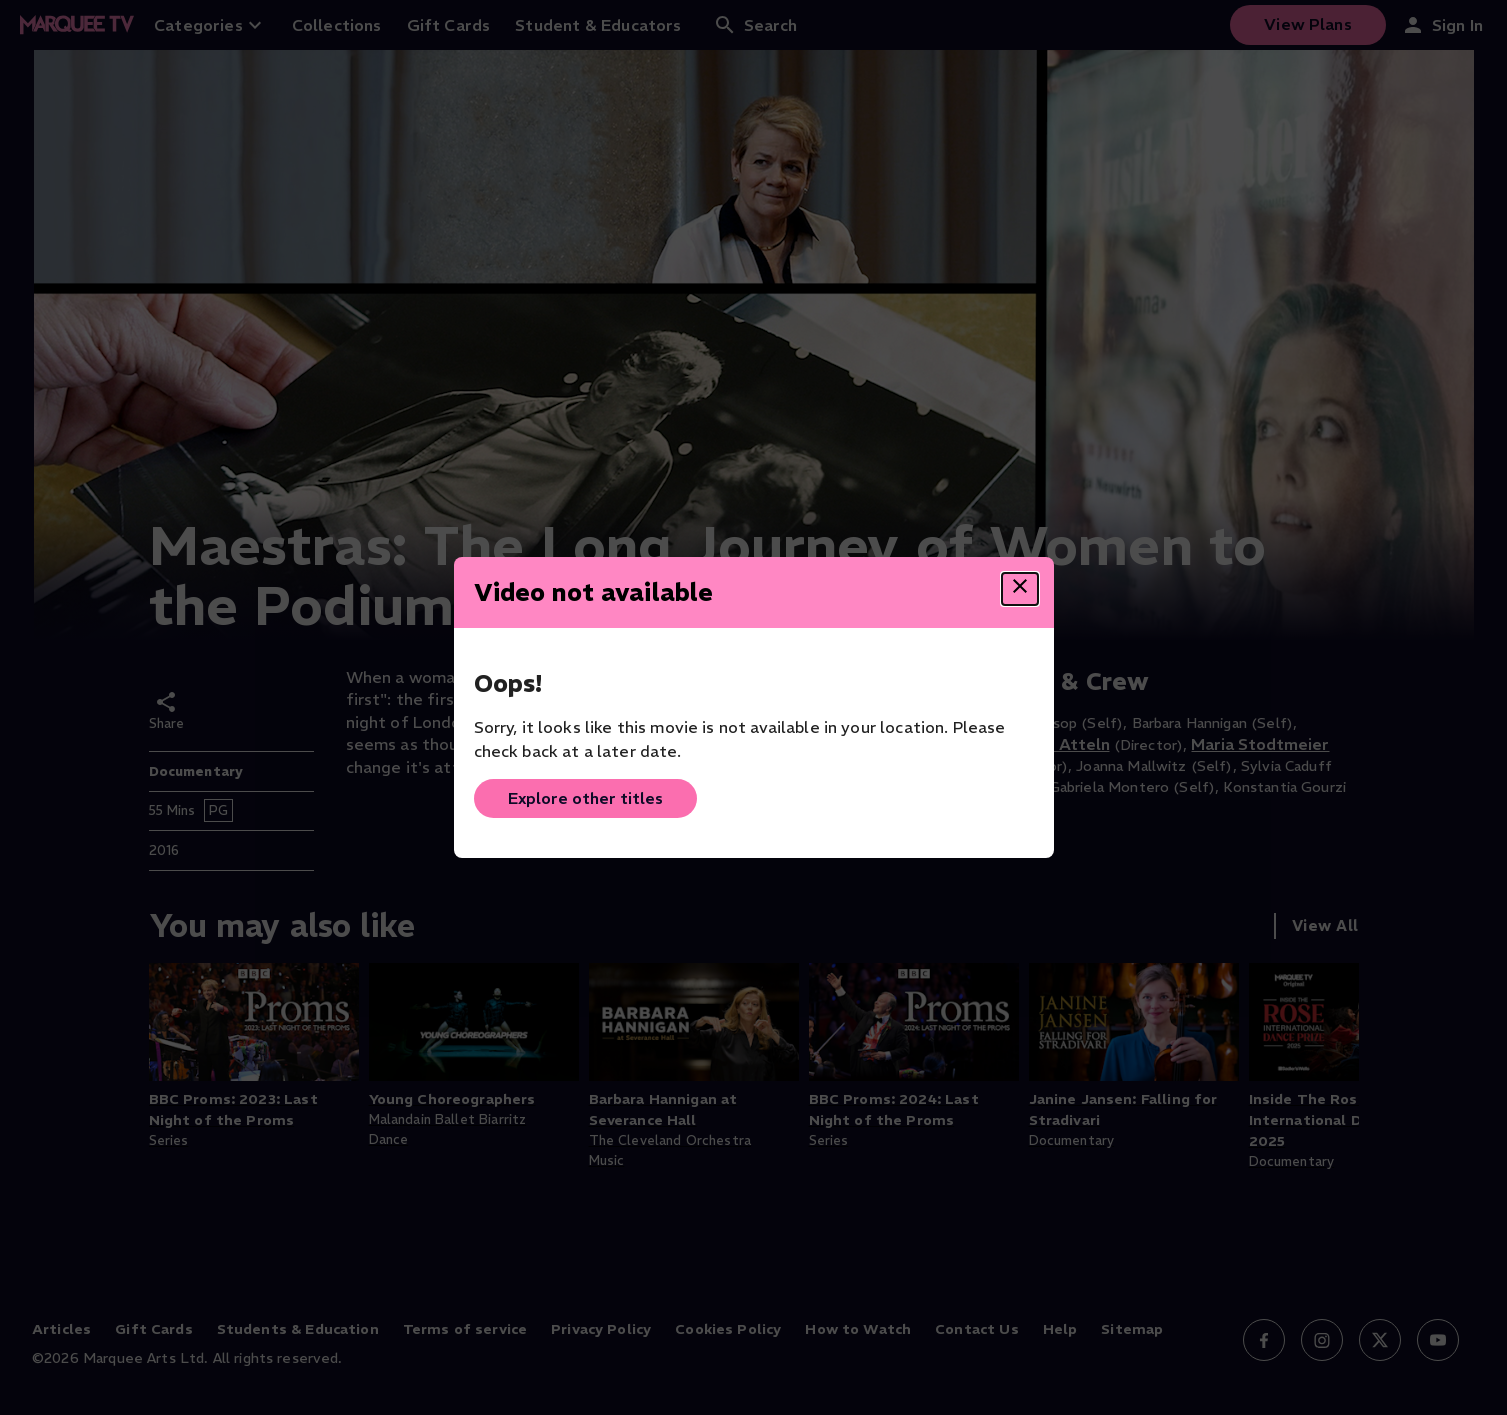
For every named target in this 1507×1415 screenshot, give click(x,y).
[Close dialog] (1020, 589)
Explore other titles (585, 798)
